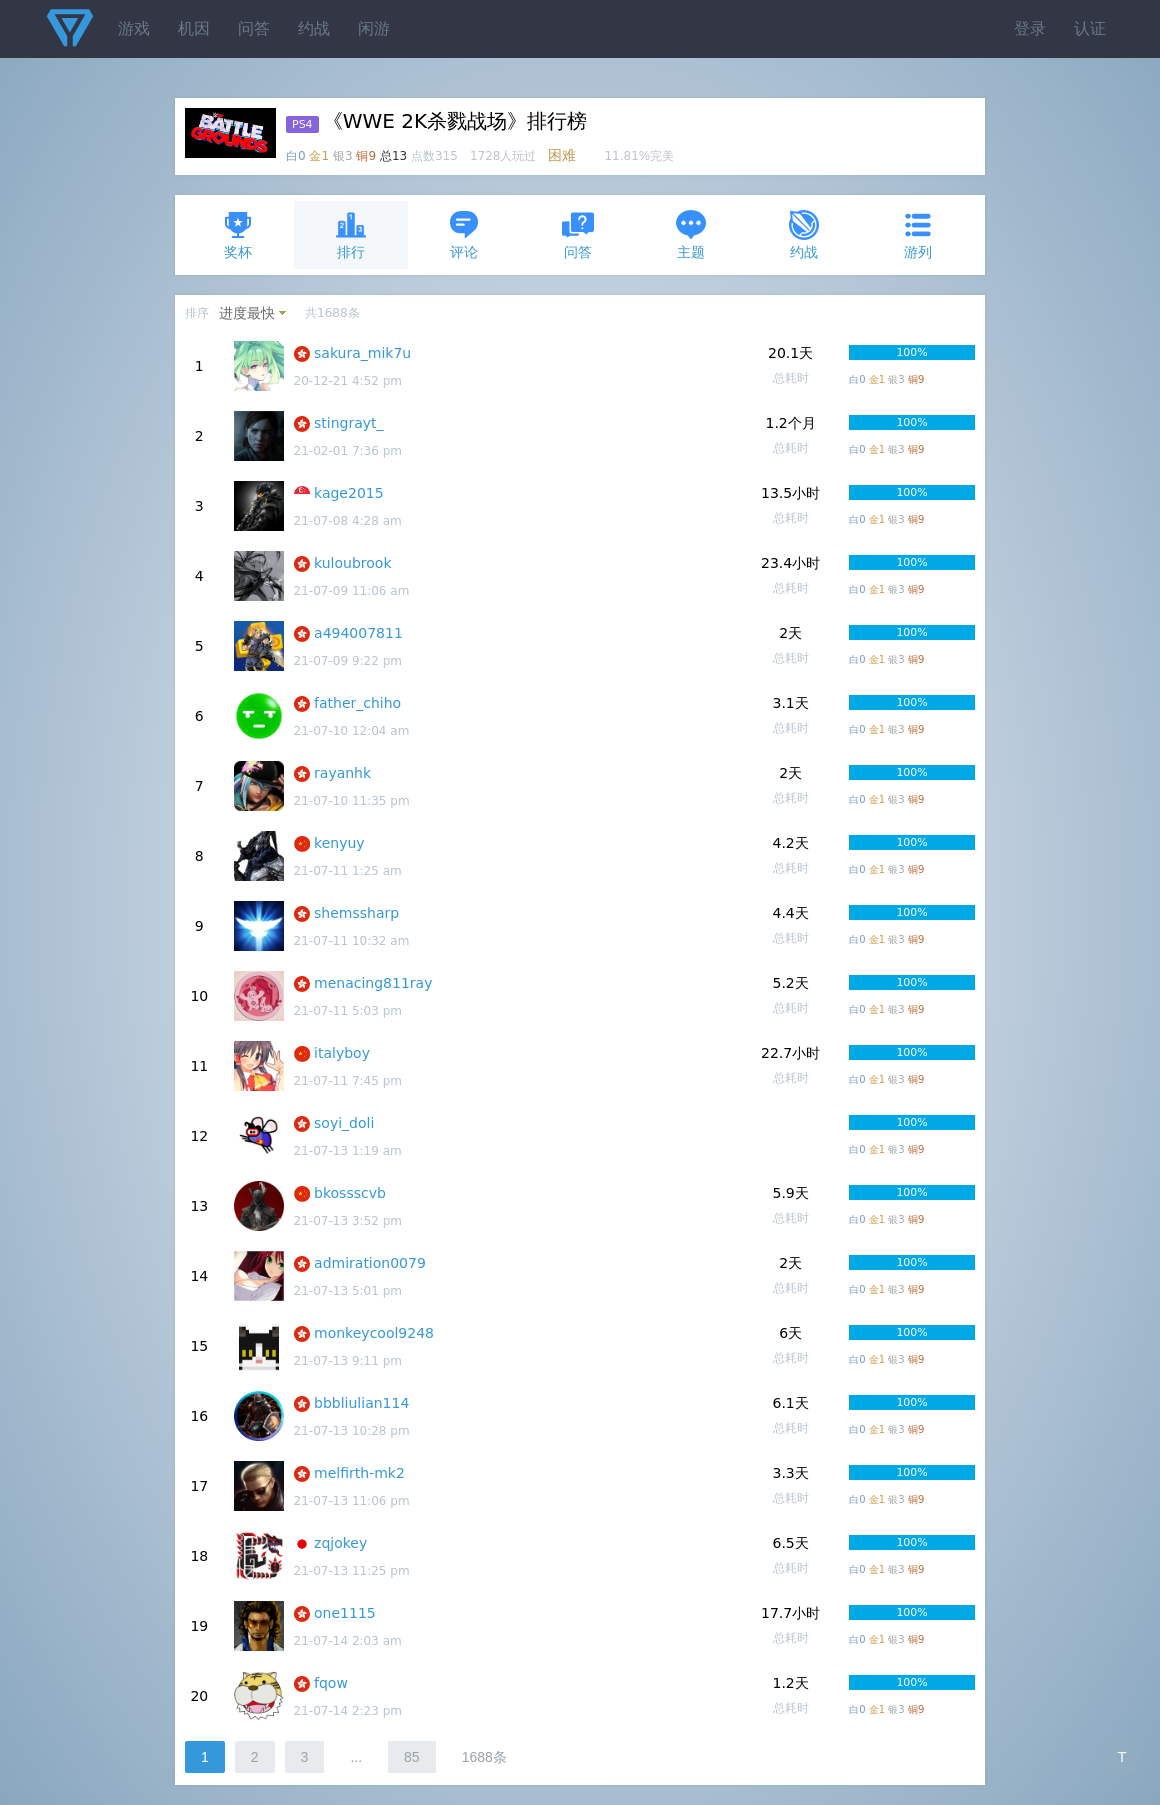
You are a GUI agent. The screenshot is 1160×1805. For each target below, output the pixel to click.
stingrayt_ (349, 423)
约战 (314, 28)
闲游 (374, 28)
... (356, 1757)
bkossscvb (350, 1193)
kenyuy (339, 843)
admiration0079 (370, 1263)
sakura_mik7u (362, 353)
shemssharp (356, 913)
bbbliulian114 (361, 1403)
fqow (331, 1683)
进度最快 (247, 313)
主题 (691, 234)
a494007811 (358, 633)
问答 (254, 28)
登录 (1030, 28)
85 (412, 1757)
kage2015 (349, 493)
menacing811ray (373, 983)
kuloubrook (352, 563)
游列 (918, 234)
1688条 (484, 1757)
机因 (194, 28)
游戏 (134, 28)
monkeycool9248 (374, 1333)
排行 (351, 234)
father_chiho (357, 703)
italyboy (342, 1053)
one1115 (345, 1613)
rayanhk (342, 773)
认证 (1090, 28)
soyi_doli (344, 1123)
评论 (464, 234)
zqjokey (340, 1543)
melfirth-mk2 (359, 1473)
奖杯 (238, 234)
